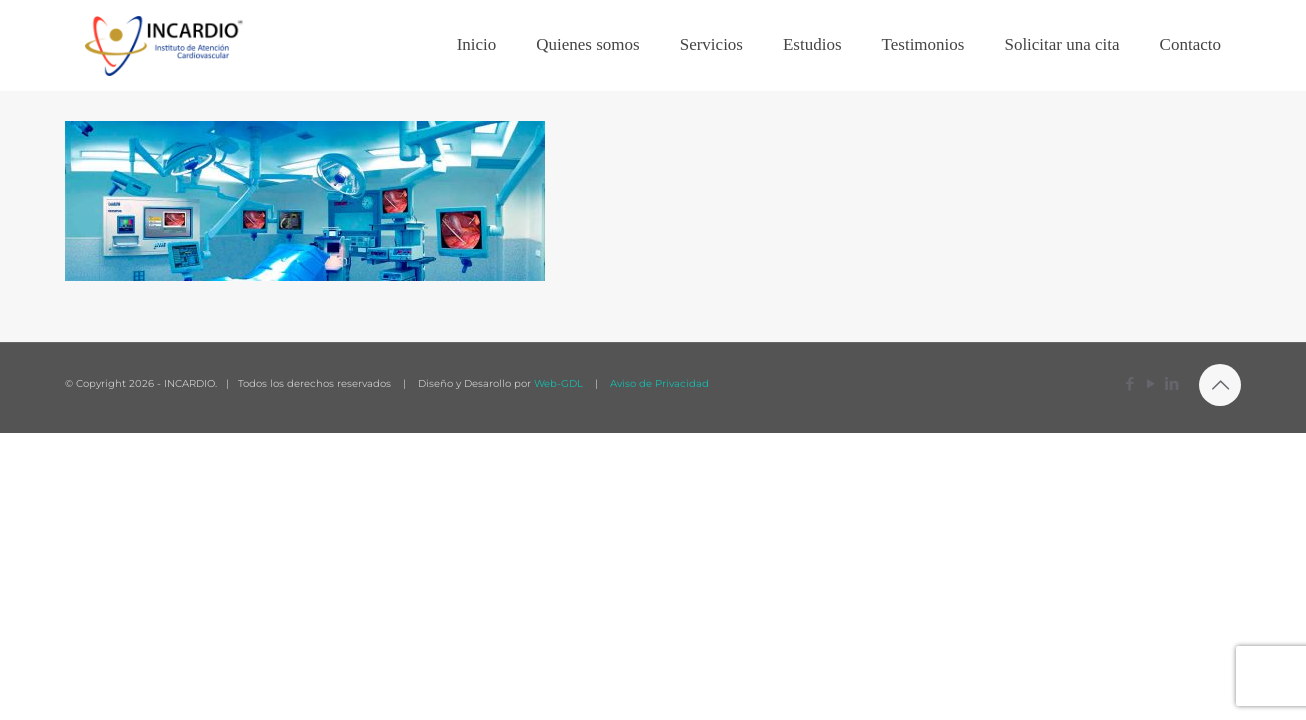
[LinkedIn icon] (1171, 383)
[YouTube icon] (1150, 383)
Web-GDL (558, 383)
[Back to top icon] (1220, 385)
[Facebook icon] (1129, 383)
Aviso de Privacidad (658, 383)
